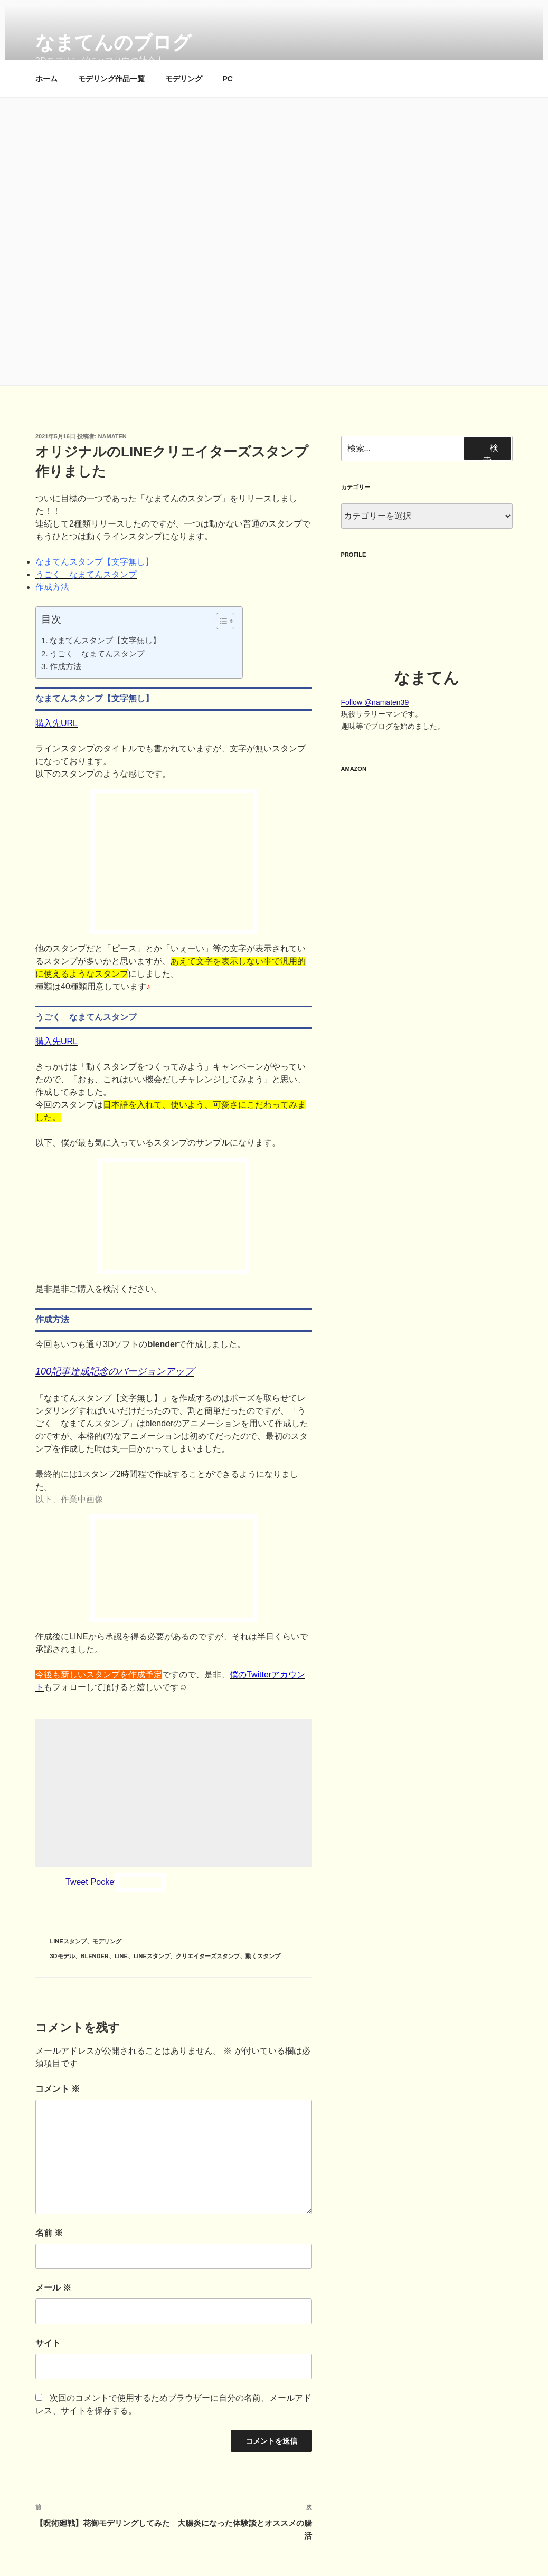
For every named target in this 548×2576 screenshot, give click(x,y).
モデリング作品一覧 (111, 78)
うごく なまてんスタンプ (86, 574)
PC (228, 78)
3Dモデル (62, 1956)
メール (53, 2287)
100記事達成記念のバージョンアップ (114, 1371)
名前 (49, 2232)
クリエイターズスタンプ (208, 1956)
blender (95, 1956)
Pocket (104, 1881)
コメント (57, 2088)
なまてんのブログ (113, 42)
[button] (220, 623)
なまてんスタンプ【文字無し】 (94, 561)
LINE (121, 1956)
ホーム (46, 78)
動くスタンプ (262, 1956)
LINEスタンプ (68, 1941)
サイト (48, 2343)
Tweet (76, 1881)
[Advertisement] (173, 1793)
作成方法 (52, 587)
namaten (112, 436)
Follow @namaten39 (375, 702)
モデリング (183, 78)
